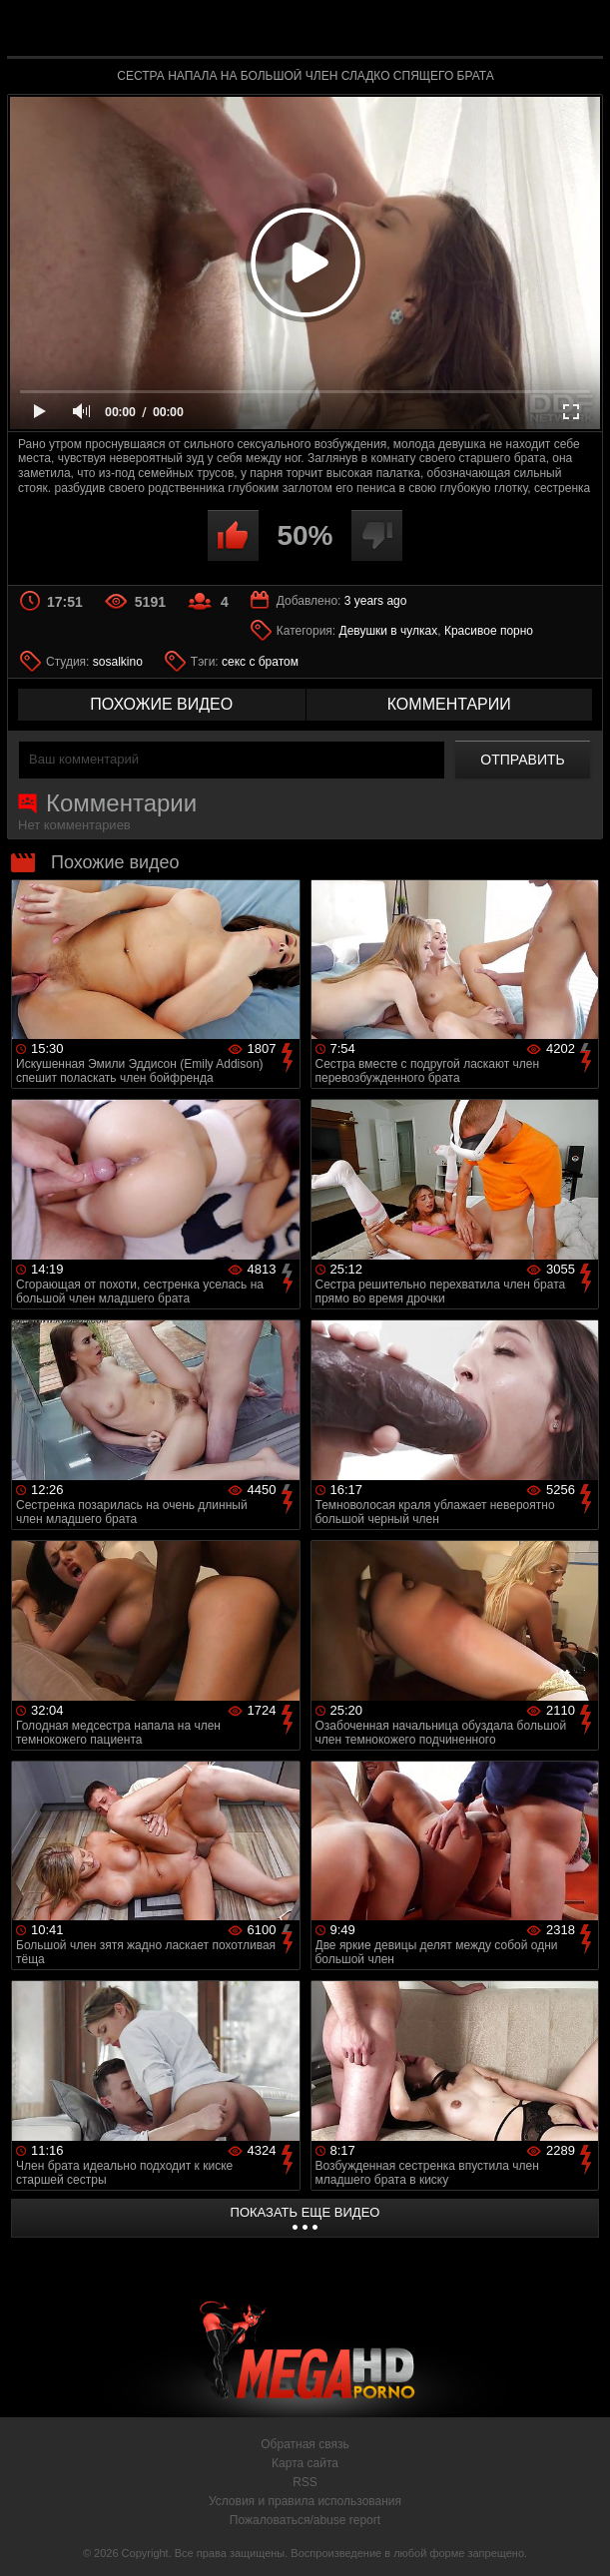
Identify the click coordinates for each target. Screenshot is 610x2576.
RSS (305, 2482)
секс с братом (260, 662)
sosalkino (118, 662)
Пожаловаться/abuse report (305, 2520)
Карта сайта (305, 2463)
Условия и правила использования (305, 2501)
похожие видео (161, 704)
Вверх (580, 2539)
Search (575, 29)
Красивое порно (488, 631)
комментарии (449, 704)
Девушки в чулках (388, 631)
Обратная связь (304, 2444)
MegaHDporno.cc (351, 33)
